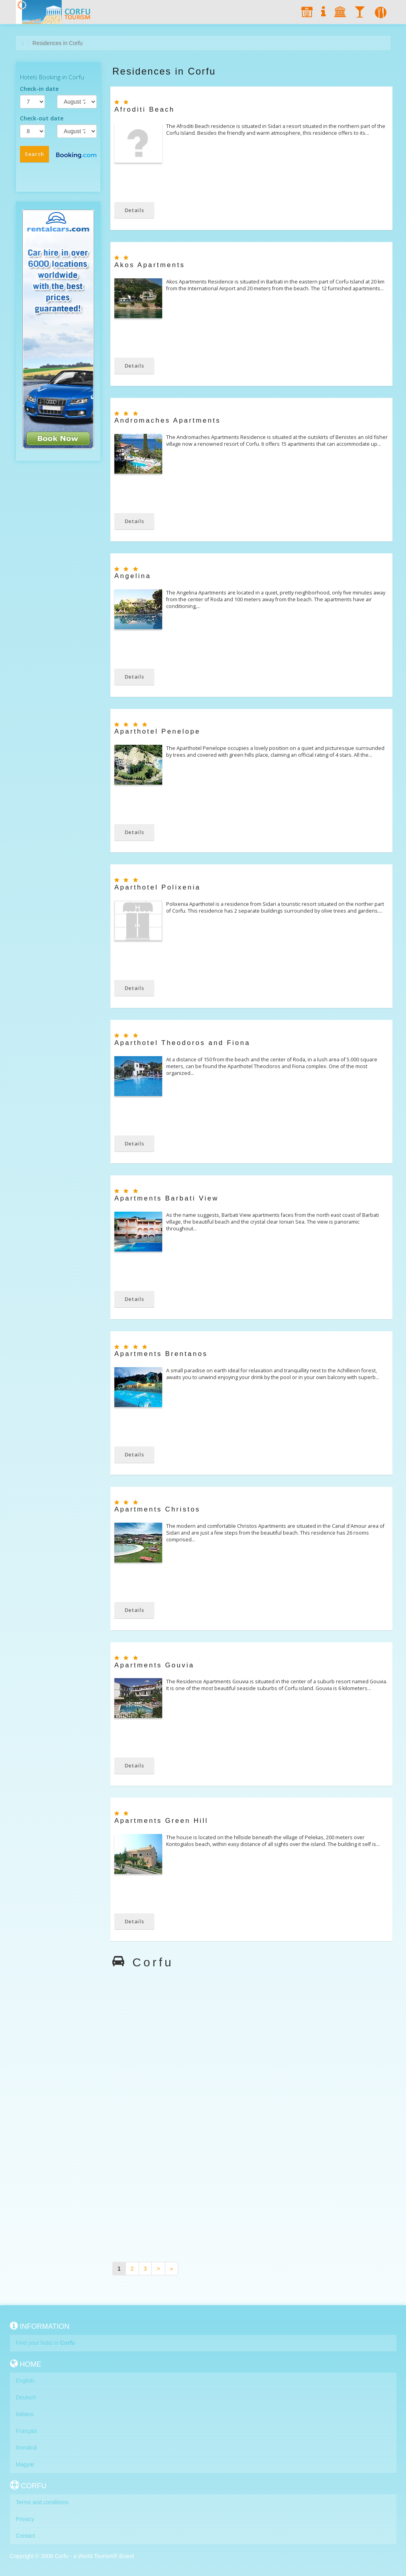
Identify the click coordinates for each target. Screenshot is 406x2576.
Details (134, 210)
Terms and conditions (42, 2502)
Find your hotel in (45, 2343)
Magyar (25, 2464)
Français (26, 2431)
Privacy (25, 2519)
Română (26, 2447)
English (25, 2380)
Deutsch (26, 2397)
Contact (25, 2536)
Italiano (25, 2414)
